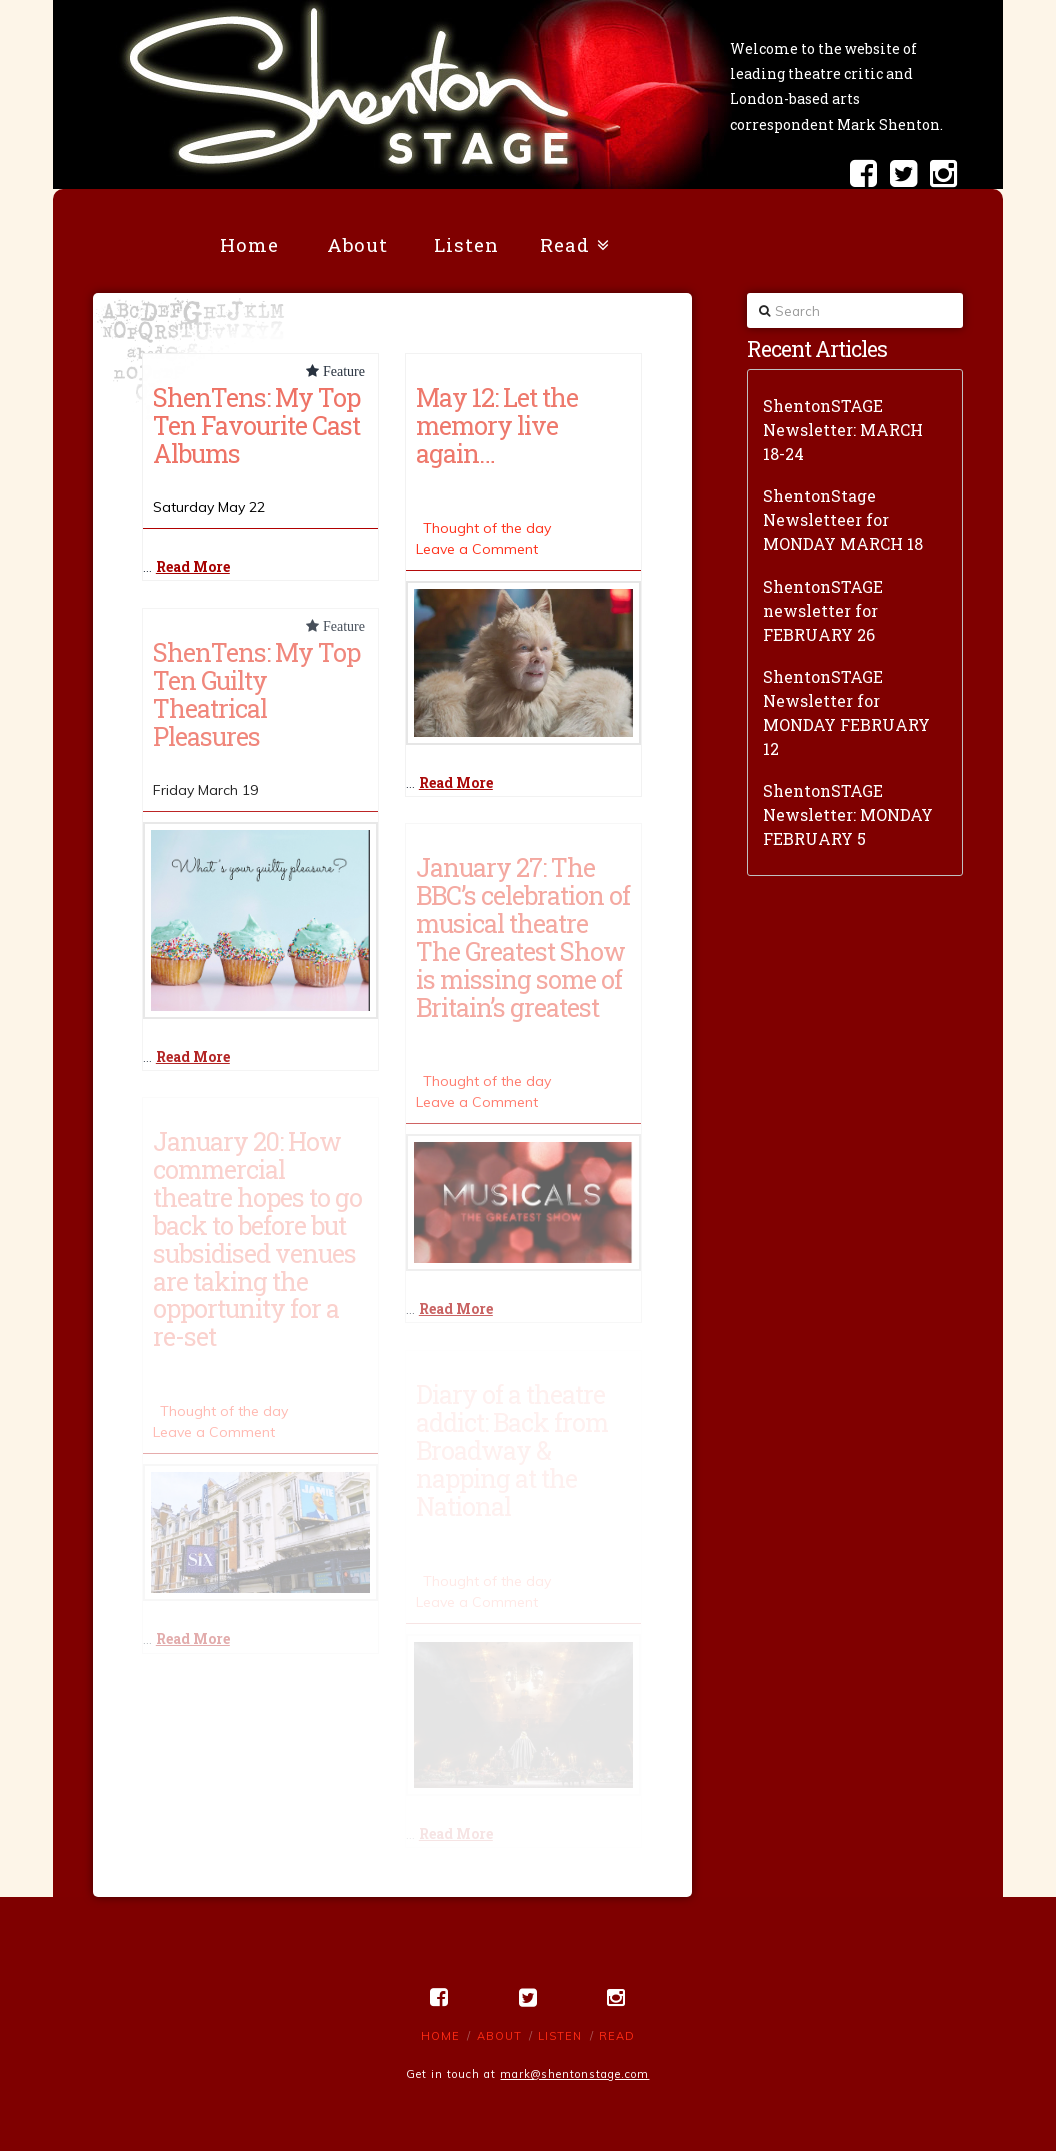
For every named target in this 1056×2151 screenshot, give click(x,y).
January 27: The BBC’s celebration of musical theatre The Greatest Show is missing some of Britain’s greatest (523, 936)
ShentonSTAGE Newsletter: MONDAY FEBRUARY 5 (848, 814)
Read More (193, 566)
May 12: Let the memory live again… (497, 425)
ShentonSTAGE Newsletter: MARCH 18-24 (843, 429)
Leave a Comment (477, 549)
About (499, 2036)
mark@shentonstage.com (574, 2074)
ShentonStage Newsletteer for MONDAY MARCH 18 (843, 519)
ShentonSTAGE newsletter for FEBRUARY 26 (823, 610)
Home (440, 2036)
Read (617, 2036)
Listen (560, 2036)
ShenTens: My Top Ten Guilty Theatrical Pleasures (256, 694)
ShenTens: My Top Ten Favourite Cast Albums (256, 425)
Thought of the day (487, 528)
